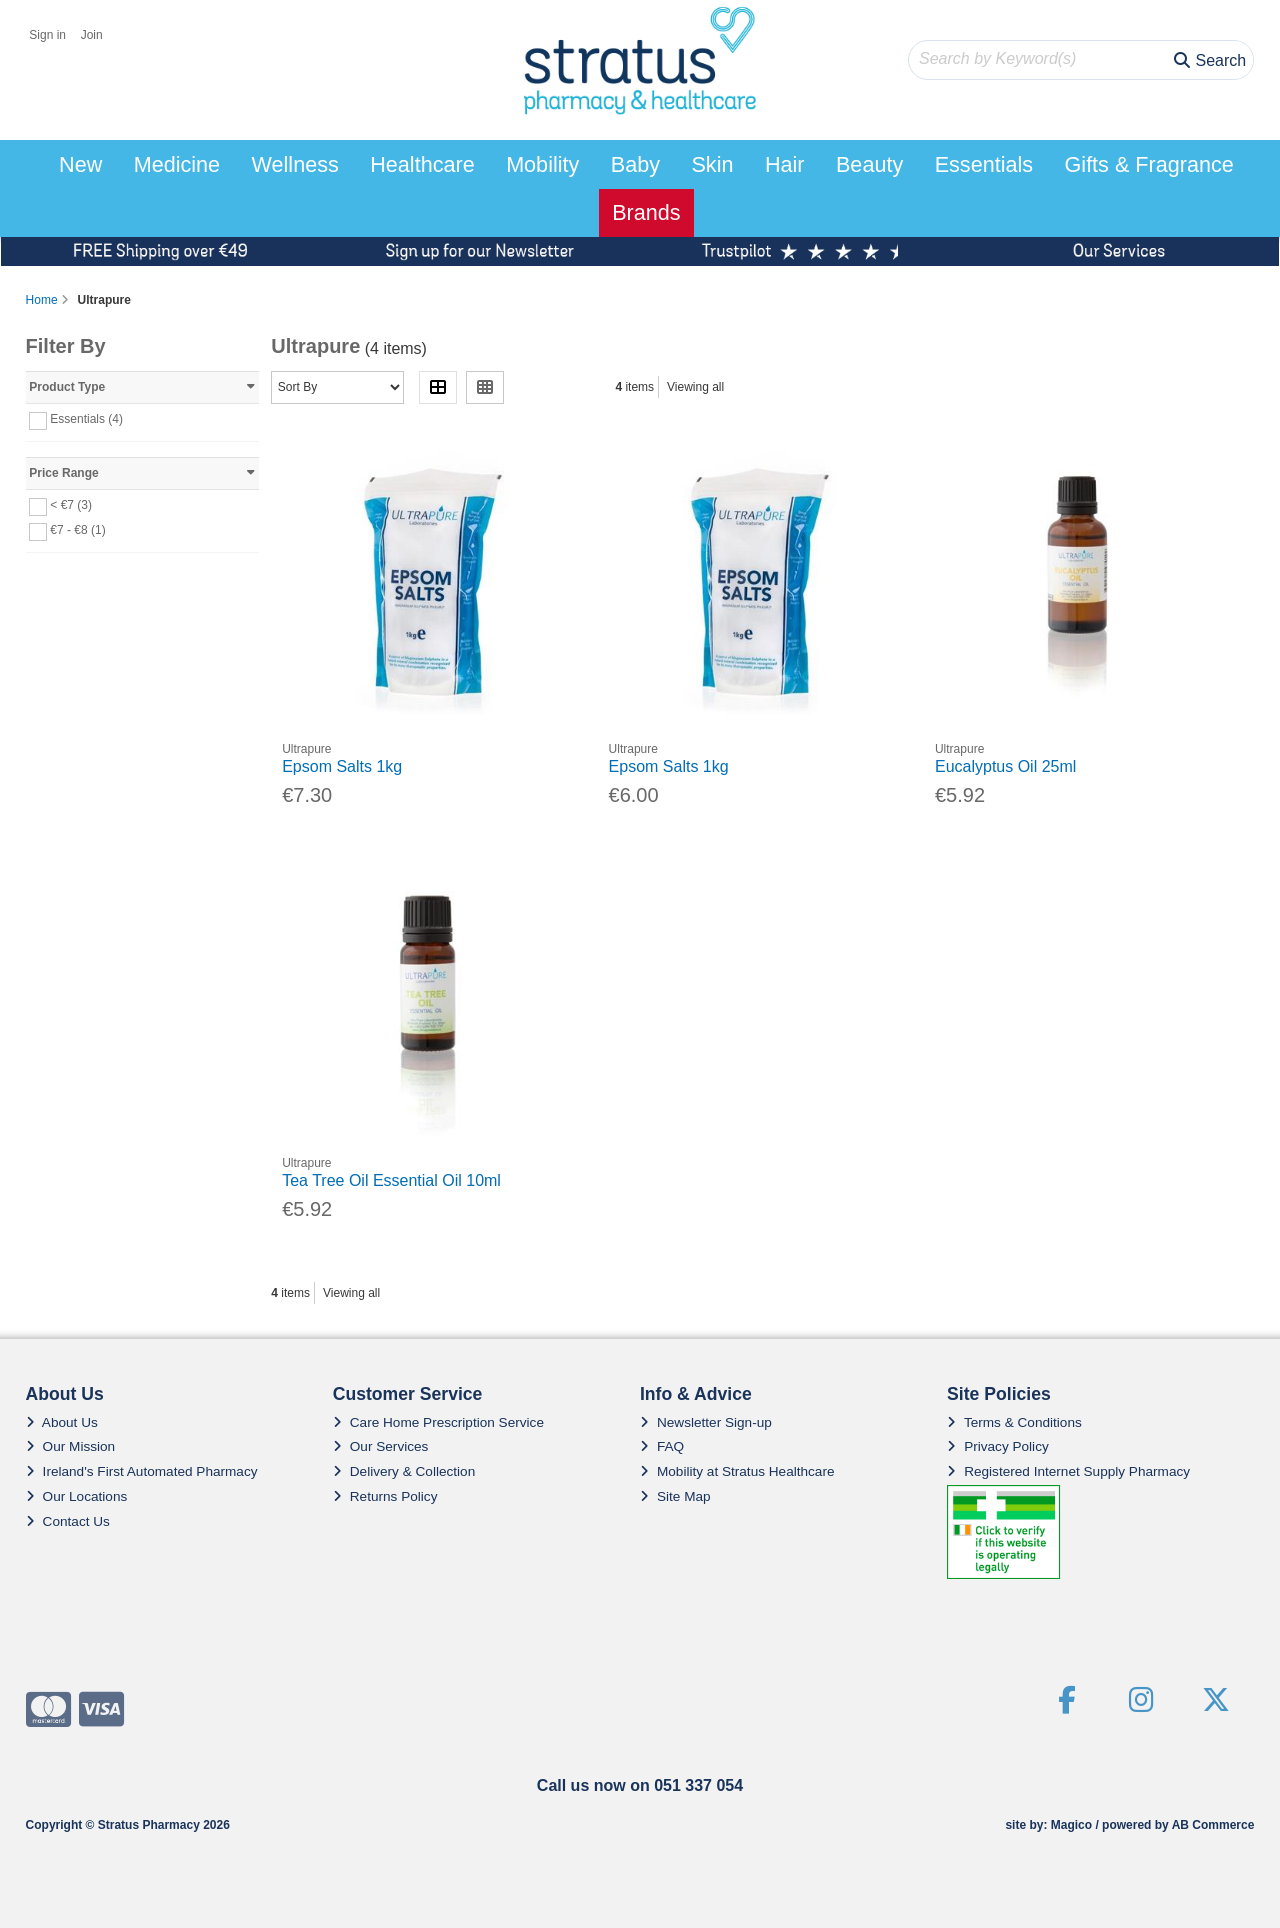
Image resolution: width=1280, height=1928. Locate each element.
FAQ (662, 1446)
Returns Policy (385, 1496)
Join (92, 35)
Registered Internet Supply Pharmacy (1068, 1471)
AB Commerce (1213, 1825)
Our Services (381, 1446)
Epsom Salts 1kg (342, 766)
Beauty (869, 164)
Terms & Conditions (1014, 1422)
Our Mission (71, 1446)
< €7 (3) (71, 505)
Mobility (542, 164)
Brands (646, 212)
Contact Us (68, 1521)
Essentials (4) (86, 419)
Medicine (177, 164)
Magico (1071, 1825)
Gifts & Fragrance (1149, 164)
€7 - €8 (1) (77, 530)
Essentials (984, 164)
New (80, 164)
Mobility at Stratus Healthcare (737, 1471)
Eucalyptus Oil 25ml (1005, 766)
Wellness (295, 164)
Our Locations (77, 1496)
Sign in (47, 35)
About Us (62, 1422)
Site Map (675, 1496)
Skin (712, 164)
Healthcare (422, 164)
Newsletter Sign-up (706, 1422)
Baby (635, 164)
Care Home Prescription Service (438, 1422)
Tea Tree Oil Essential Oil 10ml (391, 1180)
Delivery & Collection (404, 1471)
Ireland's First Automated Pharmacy (142, 1471)
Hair (785, 164)
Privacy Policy (998, 1446)
